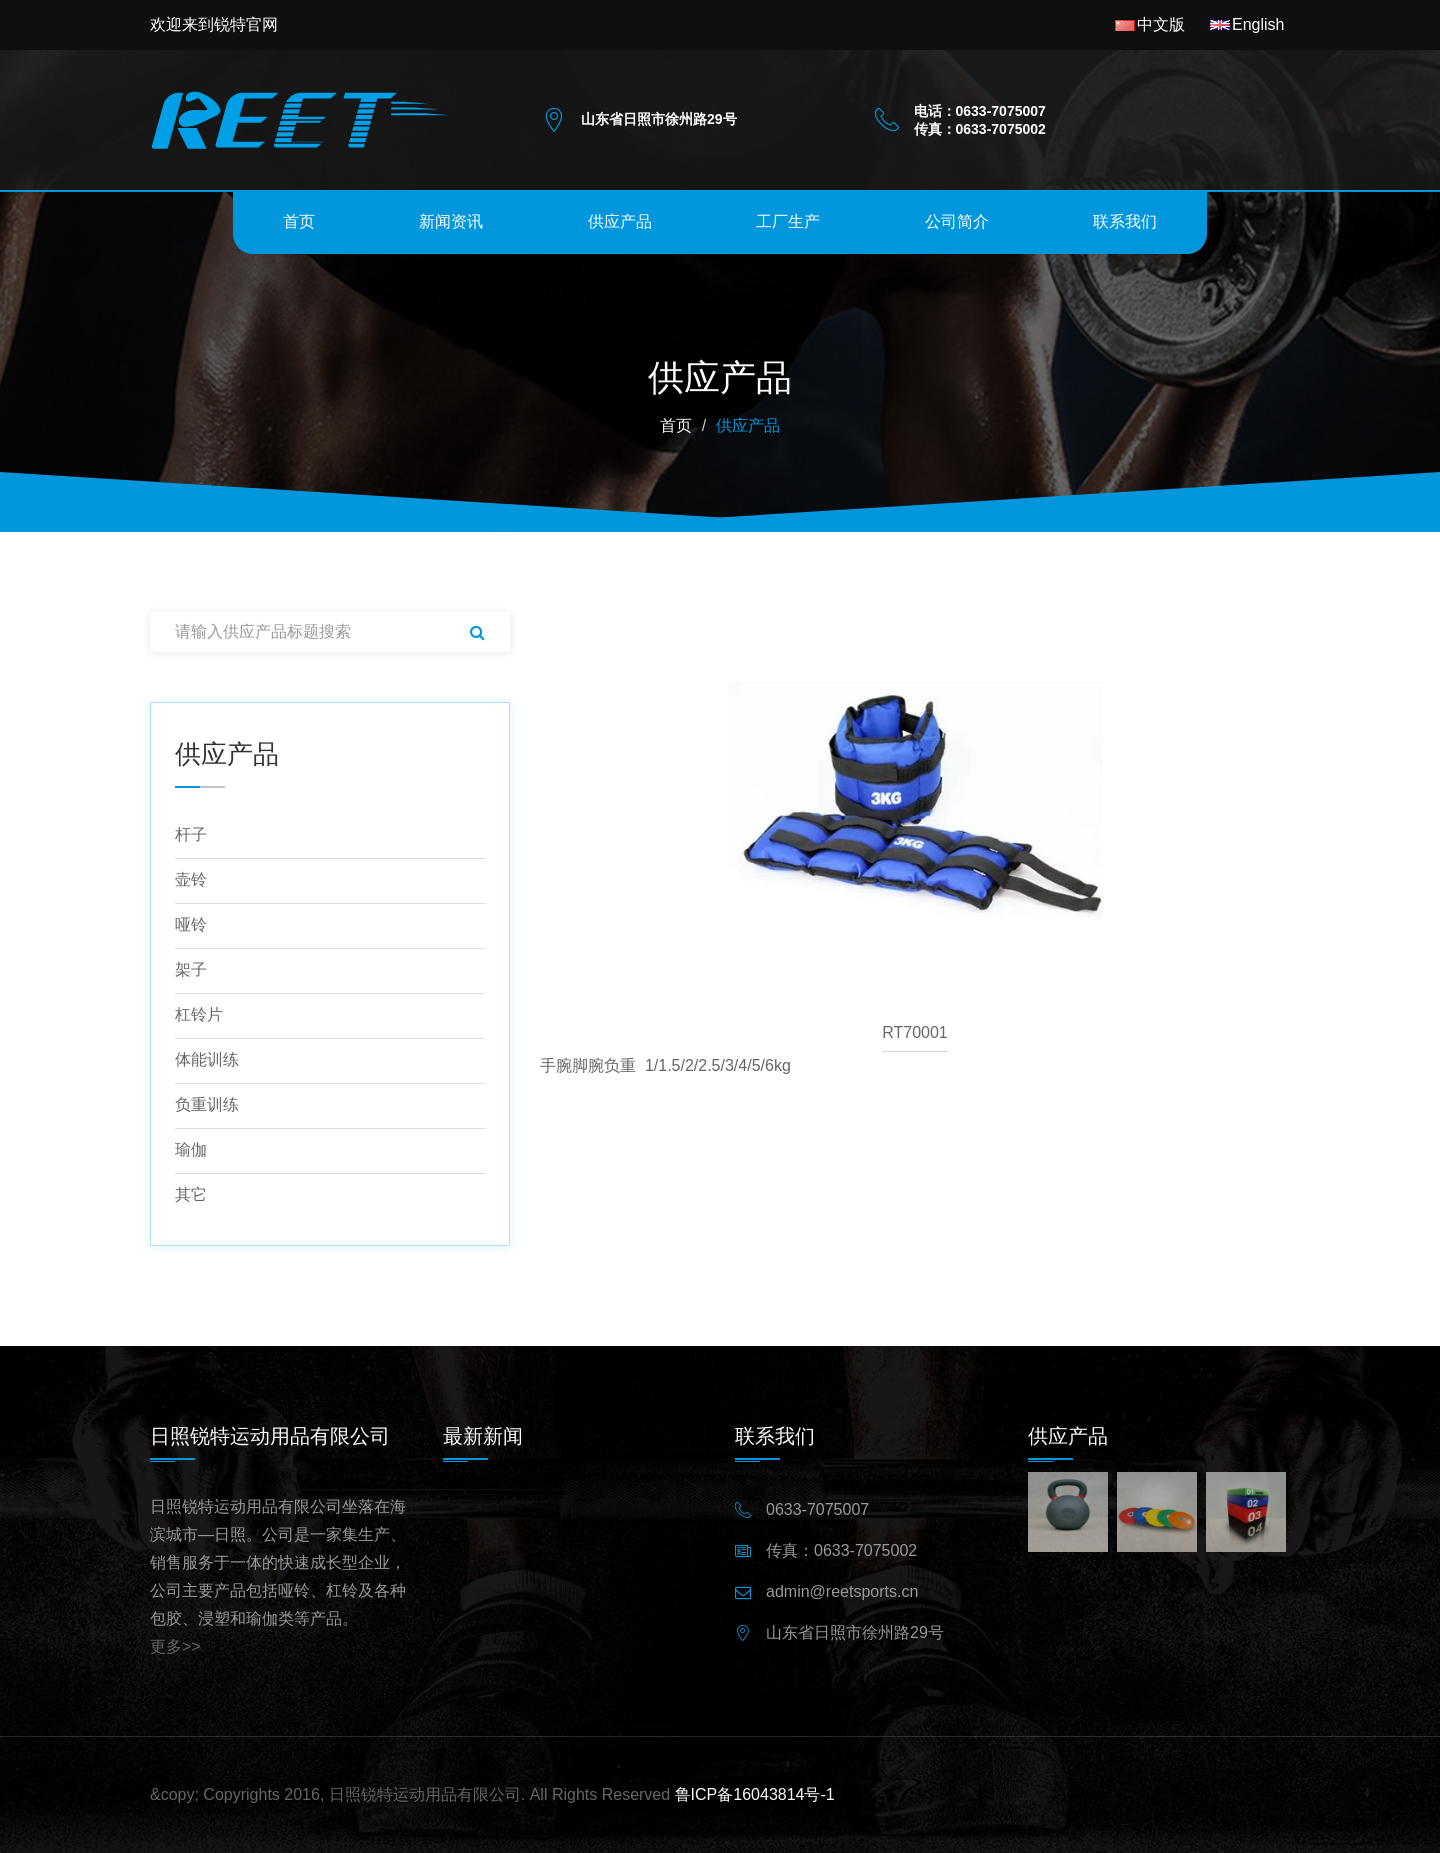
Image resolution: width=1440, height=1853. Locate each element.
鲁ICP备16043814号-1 (755, 1794)
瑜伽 (191, 1149)
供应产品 (620, 221)
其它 (191, 1194)
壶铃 (191, 879)
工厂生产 (788, 221)
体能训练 (207, 1059)
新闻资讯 (451, 221)
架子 (191, 969)
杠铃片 (199, 1014)
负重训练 (207, 1104)
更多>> (175, 1646)
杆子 (191, 834)
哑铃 (191, 924)
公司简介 (957, 221)
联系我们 (1125, 221)
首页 (299, 221)
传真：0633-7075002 (841, 1551)
